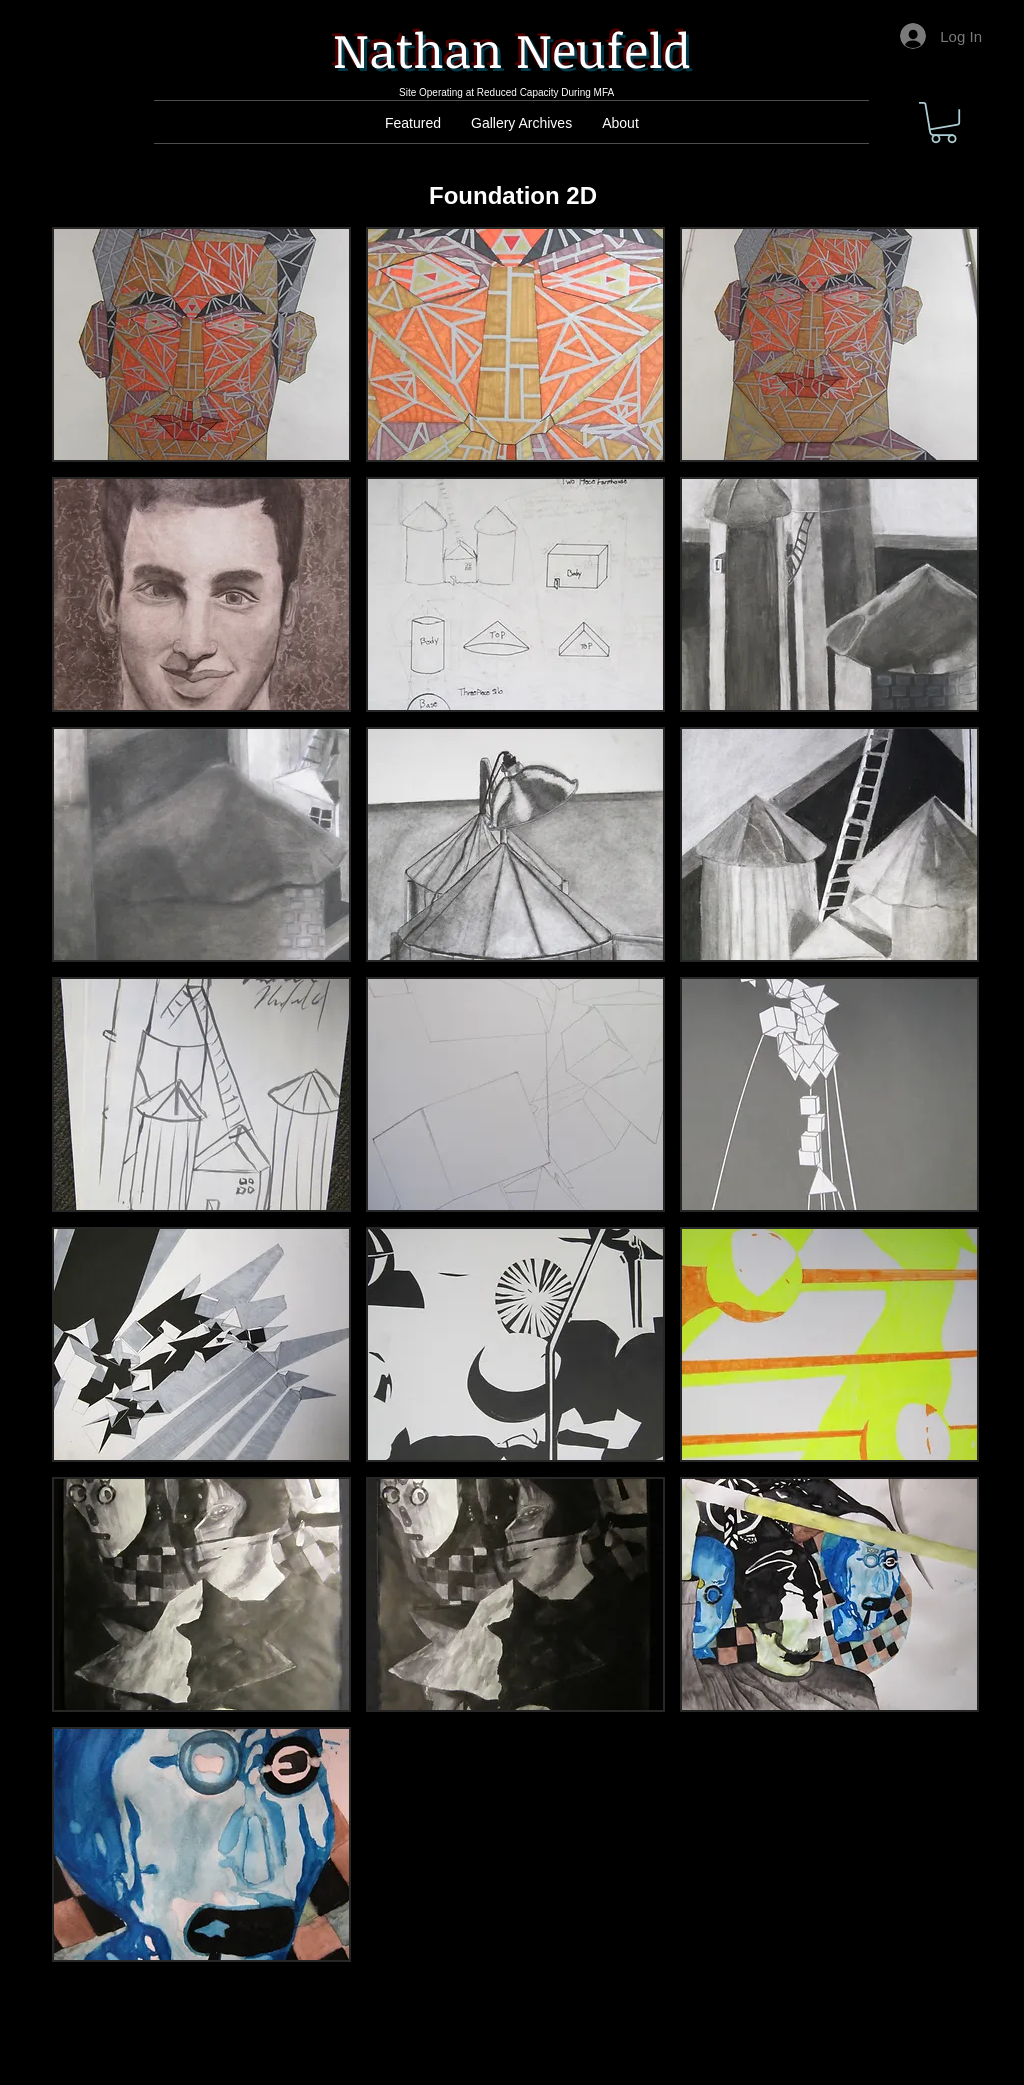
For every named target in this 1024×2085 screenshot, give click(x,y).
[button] (943, 122)
